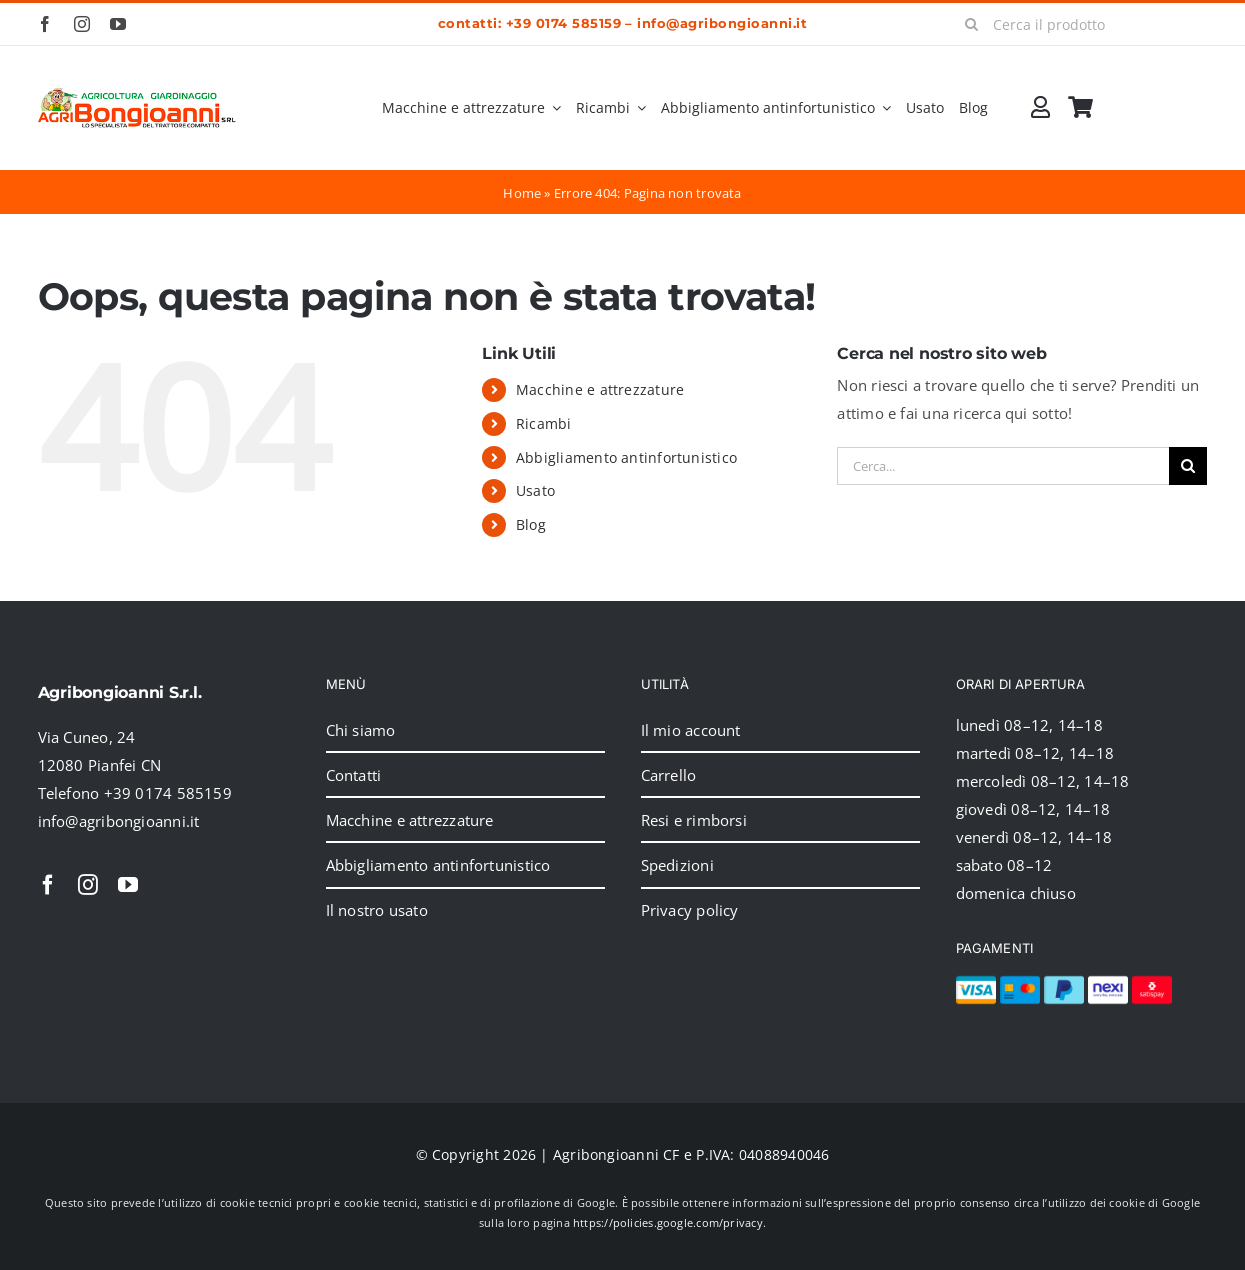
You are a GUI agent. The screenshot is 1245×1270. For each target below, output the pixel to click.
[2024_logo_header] (137, 94)
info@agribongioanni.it (722, 23)
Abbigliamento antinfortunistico (626, 457)
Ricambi (544, 423)
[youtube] (118, 24)
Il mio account (691, 730)
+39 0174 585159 (563, 23)
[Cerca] (971, 24)
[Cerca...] (1003, 466)
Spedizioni (677, 865)
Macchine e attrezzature (600, 389)
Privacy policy (690, 910)
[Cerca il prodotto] (1078, 24)
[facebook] (45, 24)
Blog (531, 524)
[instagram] (82, 24)
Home (522, 193)
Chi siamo (361, 730)
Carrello (669, 775)
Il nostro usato (377, 910)
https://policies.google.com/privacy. (669, 1222)
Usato (535, 490)
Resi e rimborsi (694, 820)
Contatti (354, 775)
